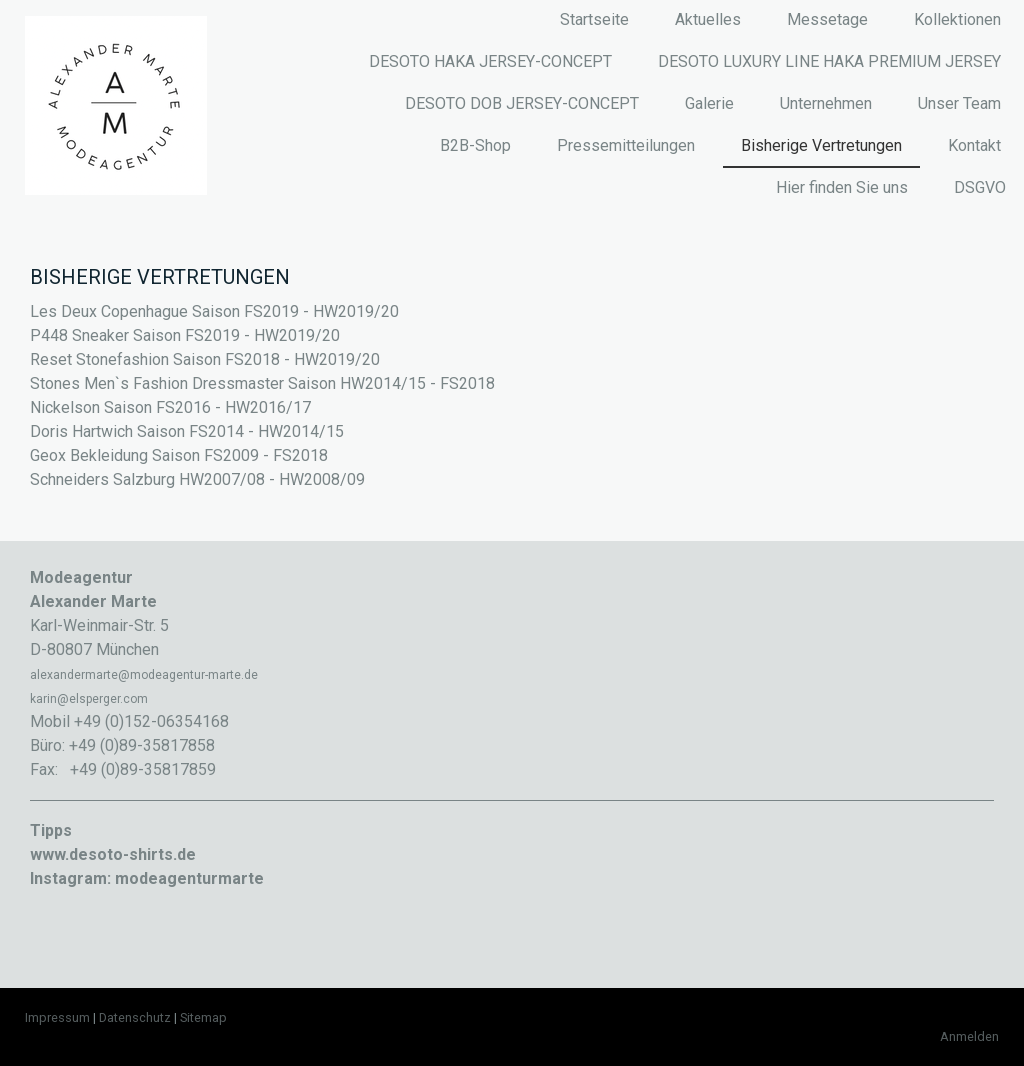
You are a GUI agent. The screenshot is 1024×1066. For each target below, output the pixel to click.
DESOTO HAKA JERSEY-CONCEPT (490, 61)
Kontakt (974, 145)
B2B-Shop (475, 145)
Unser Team (959, 103)
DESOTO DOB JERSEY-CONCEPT (522, 103)
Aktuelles (708, 19)
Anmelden (969, 1036)
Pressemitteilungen (626, 145)
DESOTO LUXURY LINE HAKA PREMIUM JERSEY (829, 61)
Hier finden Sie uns (842, 187)
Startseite (594, 19)
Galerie (709, 103)
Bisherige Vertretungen (821, 145)
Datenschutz (135, 1017)
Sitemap (203, 1017)
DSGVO (980, 187)
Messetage (827, 19)
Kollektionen (957, 19)
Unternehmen (826, 103)
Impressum (57, 1017)
